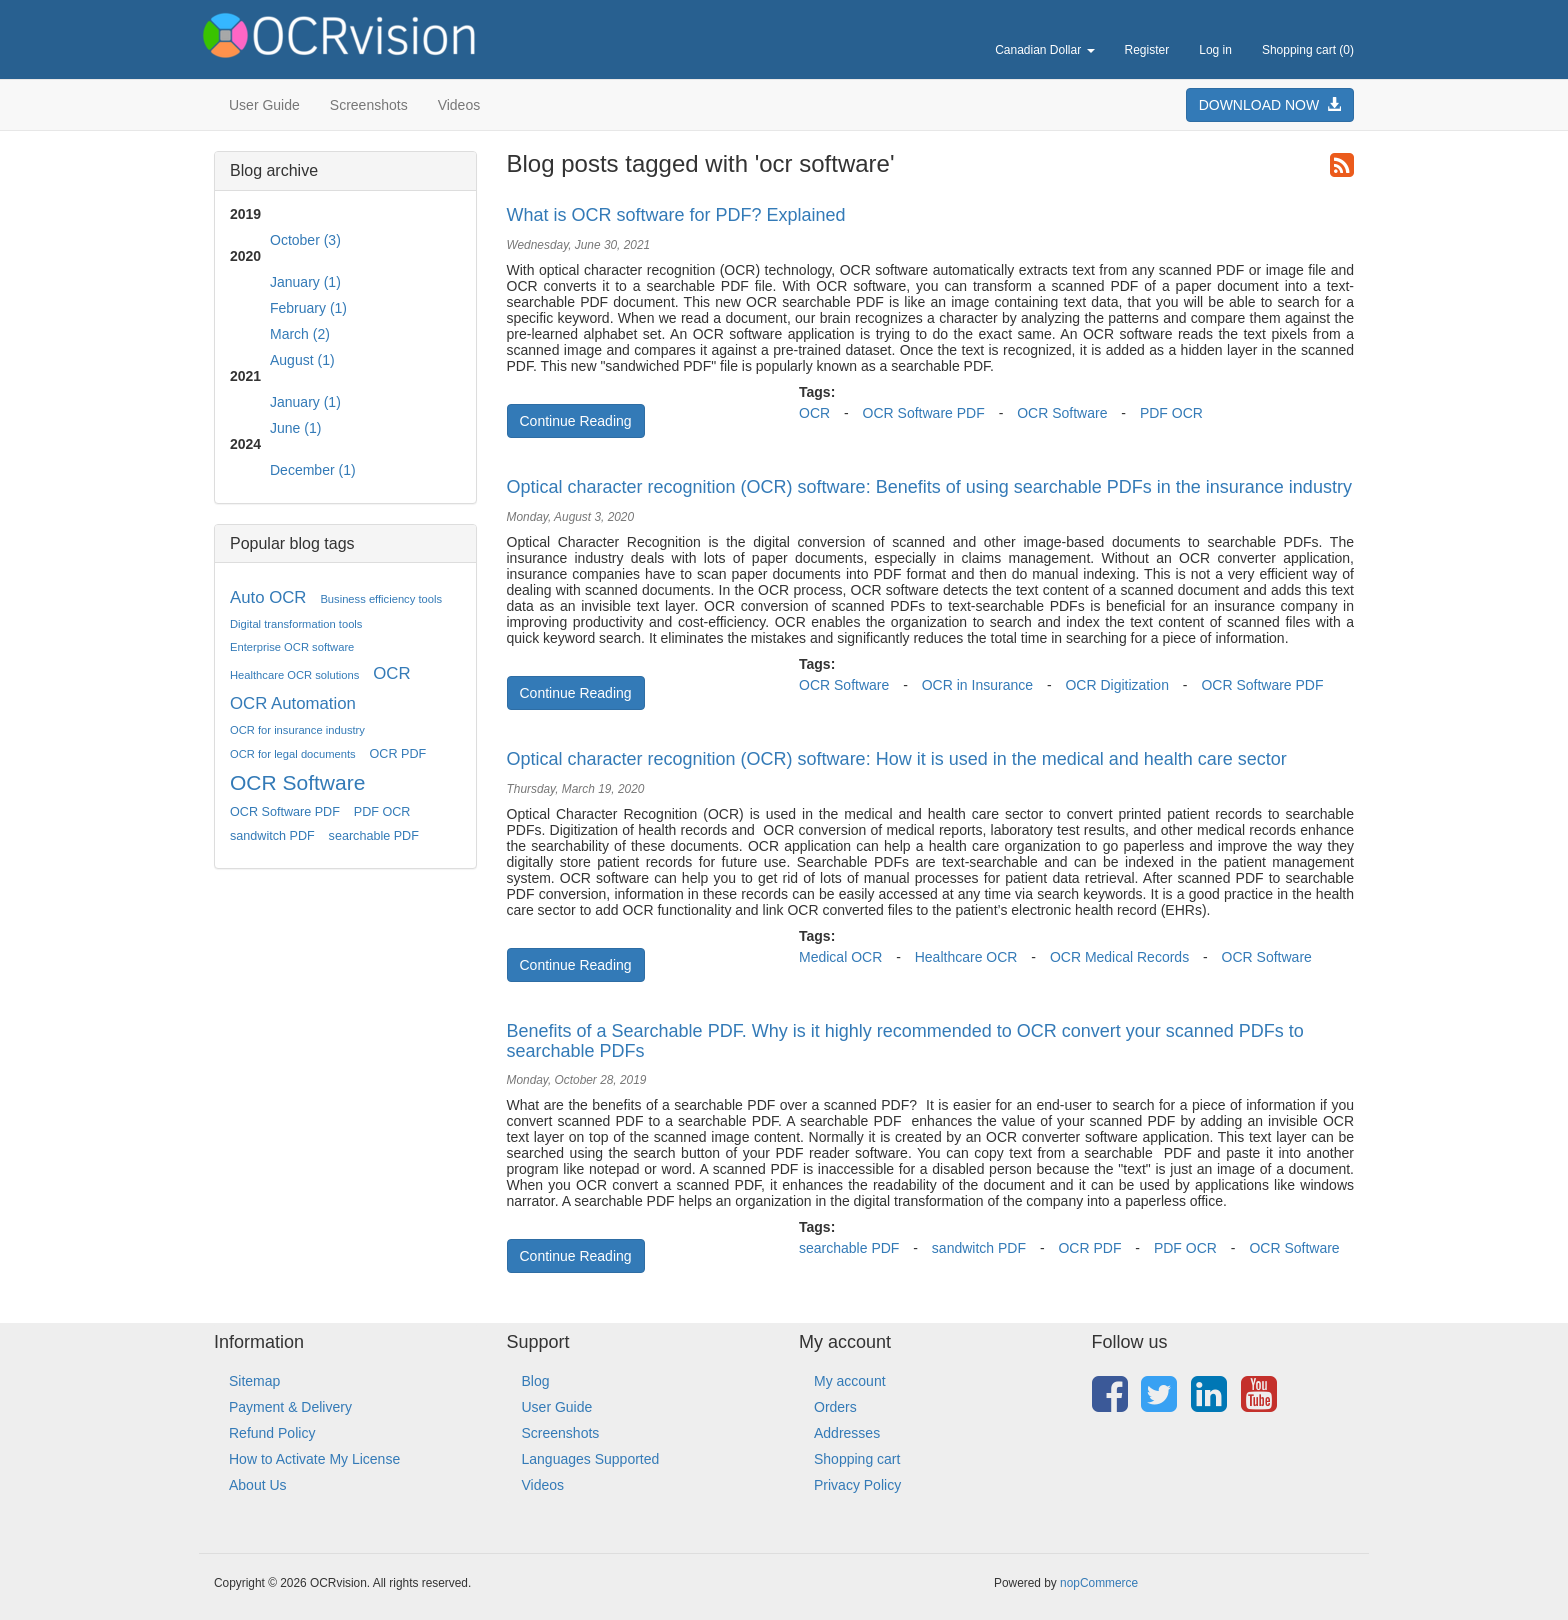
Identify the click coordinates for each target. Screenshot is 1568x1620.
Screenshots (369, 105)
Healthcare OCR (966, 957)
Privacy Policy (857, 1485)
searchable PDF (374, 836)
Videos (459, 105)
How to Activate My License (314, 1459)
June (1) (295, 428)
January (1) (305, 282)
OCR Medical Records (1119, 957)
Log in (1215, 50)
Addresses (847, 1433)
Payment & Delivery (290, 1407)
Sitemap (254, 1381)
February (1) (308, 308)
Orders (835, 1407)
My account (850, 1381)
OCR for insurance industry (297, 730)
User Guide (264, 105)
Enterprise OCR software (292, 647)
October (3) (305, 240)
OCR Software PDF (285, 812)
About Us (258, 1485)
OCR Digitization (1116, 685)
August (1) (302, 360)
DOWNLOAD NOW (1270, 105)
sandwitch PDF (272, 836)
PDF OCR (382, 812)
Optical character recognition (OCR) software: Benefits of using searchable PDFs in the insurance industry (929, 487)
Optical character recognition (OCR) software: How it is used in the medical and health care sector (897, 759)
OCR (391, 673)
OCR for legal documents (293, 754)
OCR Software (297, 782)
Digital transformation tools (296, 624)
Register (1147, 50)
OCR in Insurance (977, 685)
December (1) (313, 470)
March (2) (300, 334)
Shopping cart (857, 1459)
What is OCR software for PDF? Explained (676, 215)
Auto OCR (268, 597)
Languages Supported (591, 1459)
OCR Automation (293, 703)
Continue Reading (576, 421)
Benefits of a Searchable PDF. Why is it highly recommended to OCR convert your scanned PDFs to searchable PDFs (905, 1041)
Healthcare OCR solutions (294, 675)
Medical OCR (840, 957)
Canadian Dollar (1044, 50)
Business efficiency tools (381, 599)
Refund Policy (272, 1433)
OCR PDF (398, 754)
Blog (536, 1381)
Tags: (817, 392)
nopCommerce (1099, 1583)
